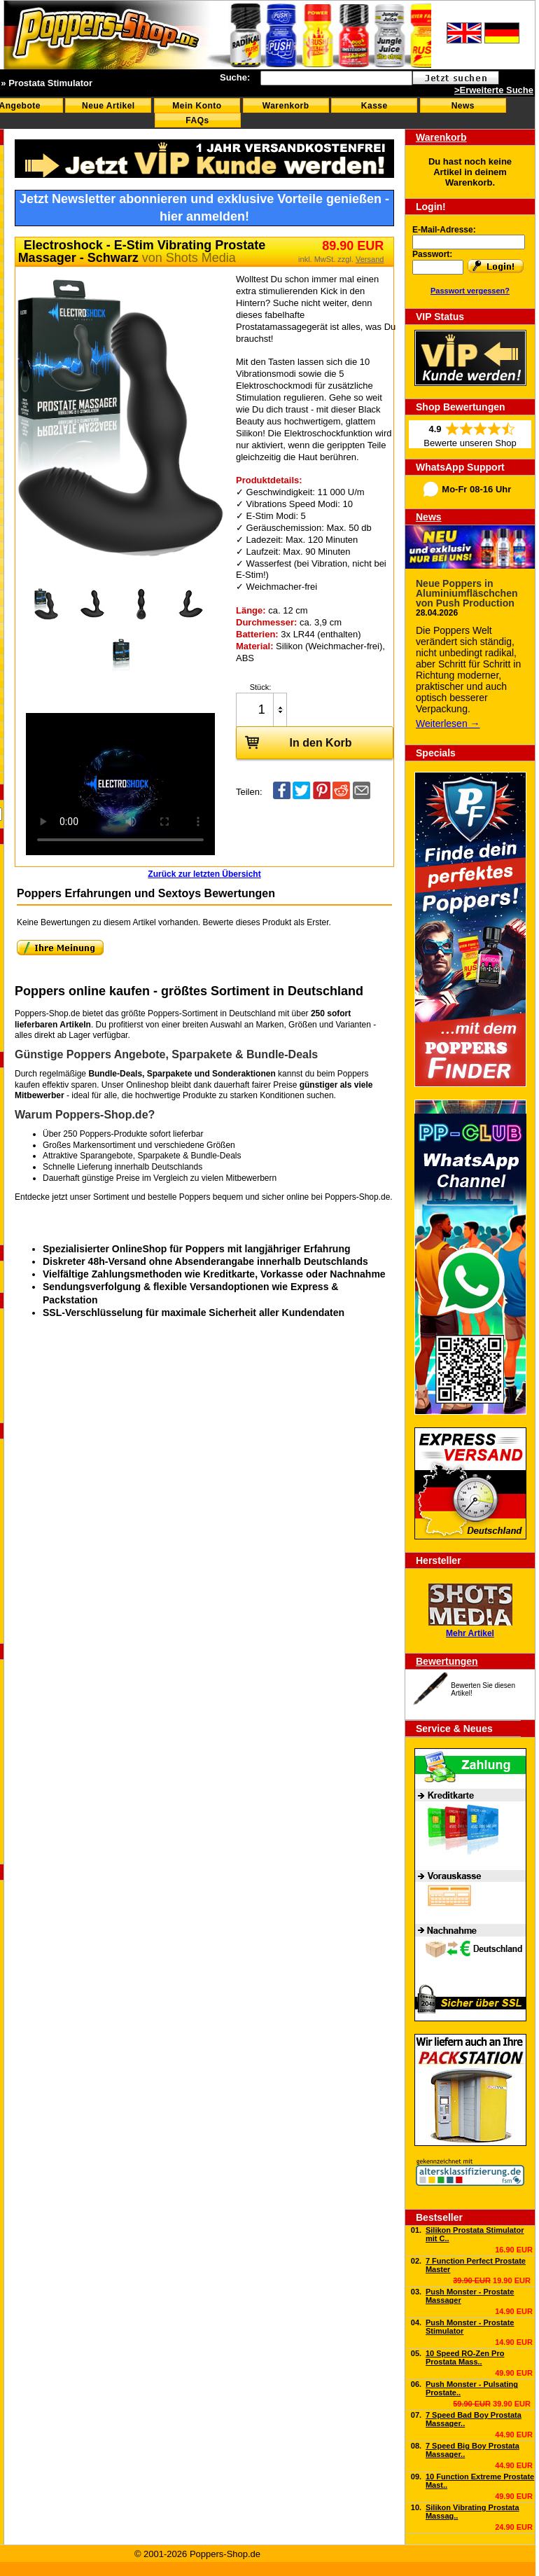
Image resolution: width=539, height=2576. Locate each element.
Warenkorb (285, 106)
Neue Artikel (108, 106)
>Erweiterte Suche (493, 90)
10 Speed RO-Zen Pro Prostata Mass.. (465, 2357)
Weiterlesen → (448, 723)
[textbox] (336, 78)
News (463, 106)
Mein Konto (196, 106)
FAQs (197, 120)
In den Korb (294, 741)
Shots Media (201, 258)
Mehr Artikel (470, 1633)
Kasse (374, 106)
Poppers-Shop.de (357, 1197)
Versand (370, 259)
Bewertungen (447, 1661)
